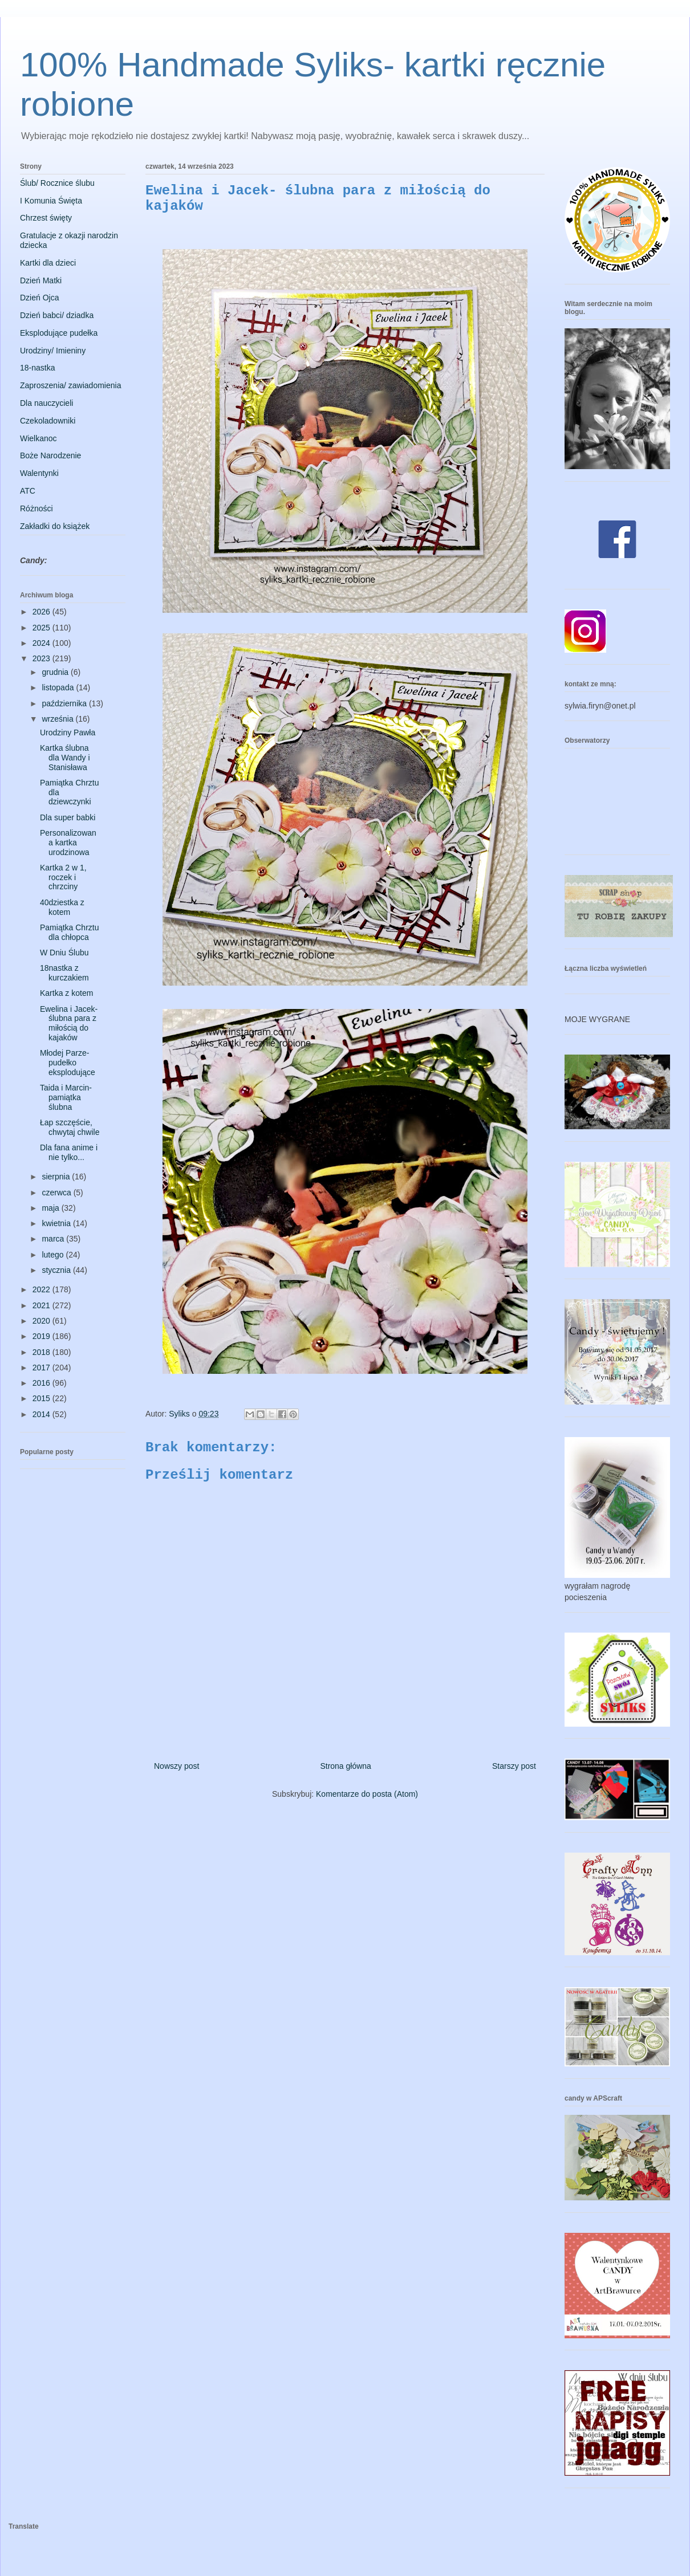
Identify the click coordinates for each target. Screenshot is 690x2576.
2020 (42, 1320)
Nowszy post (176, 1766)
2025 (42, 627)
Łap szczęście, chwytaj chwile (69, 1127)
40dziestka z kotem (62, 907)
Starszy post (514, 1766)
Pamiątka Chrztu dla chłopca (69, 932)
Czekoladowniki (47, 420)
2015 (42, 1398)
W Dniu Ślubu (64, 952)
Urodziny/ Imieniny (53, 350)
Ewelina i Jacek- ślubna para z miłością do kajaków (69, 1023)
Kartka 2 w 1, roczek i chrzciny (63, 877)
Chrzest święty (46, 217)
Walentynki (39, 473)
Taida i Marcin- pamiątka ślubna (66, 1097)
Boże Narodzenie (50, 455)
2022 (42, 1289)
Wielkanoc (38, 438)
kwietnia (57, 1223)
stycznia (57, 1270)
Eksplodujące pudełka (59, 332)
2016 (42, 1382)
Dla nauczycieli (46, 403)
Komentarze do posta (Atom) (367, 1793)
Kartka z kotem (66, 993)
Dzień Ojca (39, 297)
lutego (54, 1254)
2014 (42, 1414)
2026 (42, 611)
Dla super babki (67, 817)
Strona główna (345, 1766)
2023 (42, 658)
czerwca (57, 1192)
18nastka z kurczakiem (64, 972)
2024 (42, 643)
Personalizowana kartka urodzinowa (68, 842)
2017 (42, 1367)
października (65, 703)
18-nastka (37, 367)
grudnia (56, 672)
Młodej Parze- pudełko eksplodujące (67, 1062)
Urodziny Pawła (67, 732)
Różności (36, 508)
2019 (42, 1336)
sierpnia (57, 1176)
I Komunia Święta (51, 200)
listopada (59, 687)
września (58, 718)
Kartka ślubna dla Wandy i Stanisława (65, 757)
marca (54, 1238)
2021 (42, 1305)
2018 (42, 1352)
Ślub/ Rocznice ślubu (57, 183)
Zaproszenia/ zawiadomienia (70, 385)
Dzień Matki (41, 280)
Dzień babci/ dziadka (57, 315)
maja (51, 1207)
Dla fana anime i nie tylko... (69, 1152)
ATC (27, 490)
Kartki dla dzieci (48, 262)
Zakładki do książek (55, 526)
